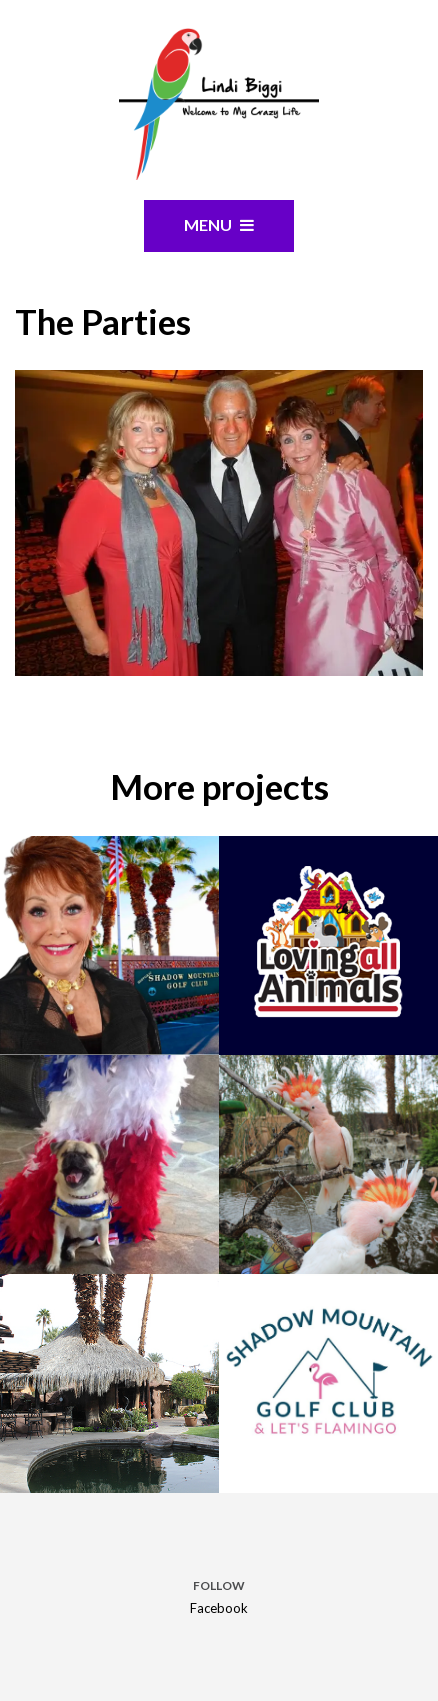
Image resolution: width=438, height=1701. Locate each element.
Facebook (219, 1608)
